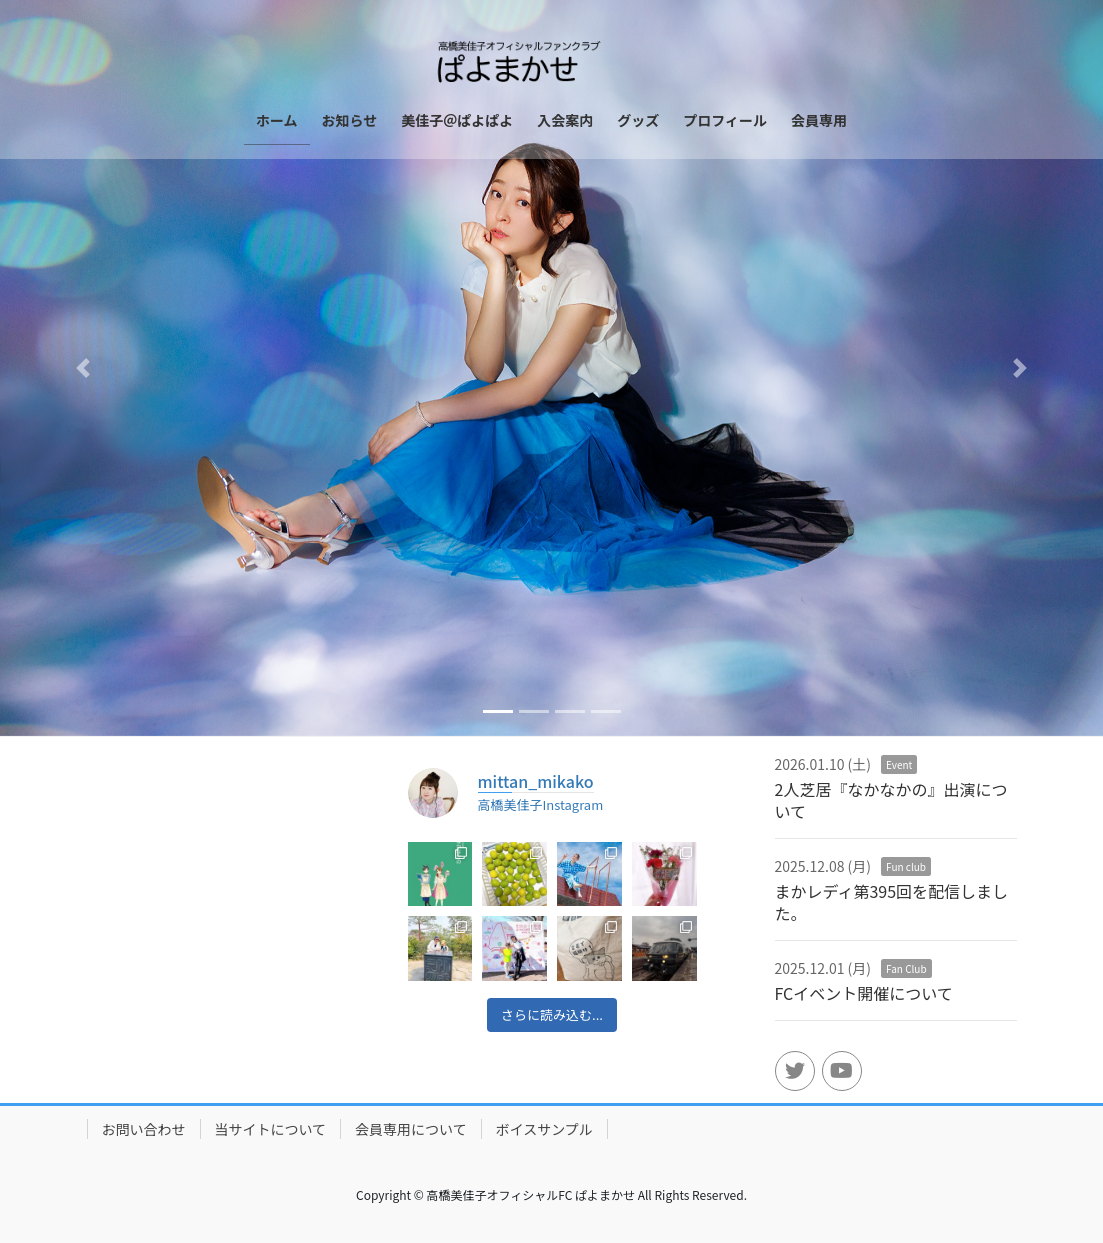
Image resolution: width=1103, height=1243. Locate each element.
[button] (82, 368)
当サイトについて (271, 1129)
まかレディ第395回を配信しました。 (892, 902)
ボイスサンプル (544, 1129)
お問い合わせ (144, 1129)
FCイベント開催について (864, 993)
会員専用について (411, 1129)
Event (899, 764)
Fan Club (906, 968)
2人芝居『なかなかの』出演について (891, 800)
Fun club (906, 866)
